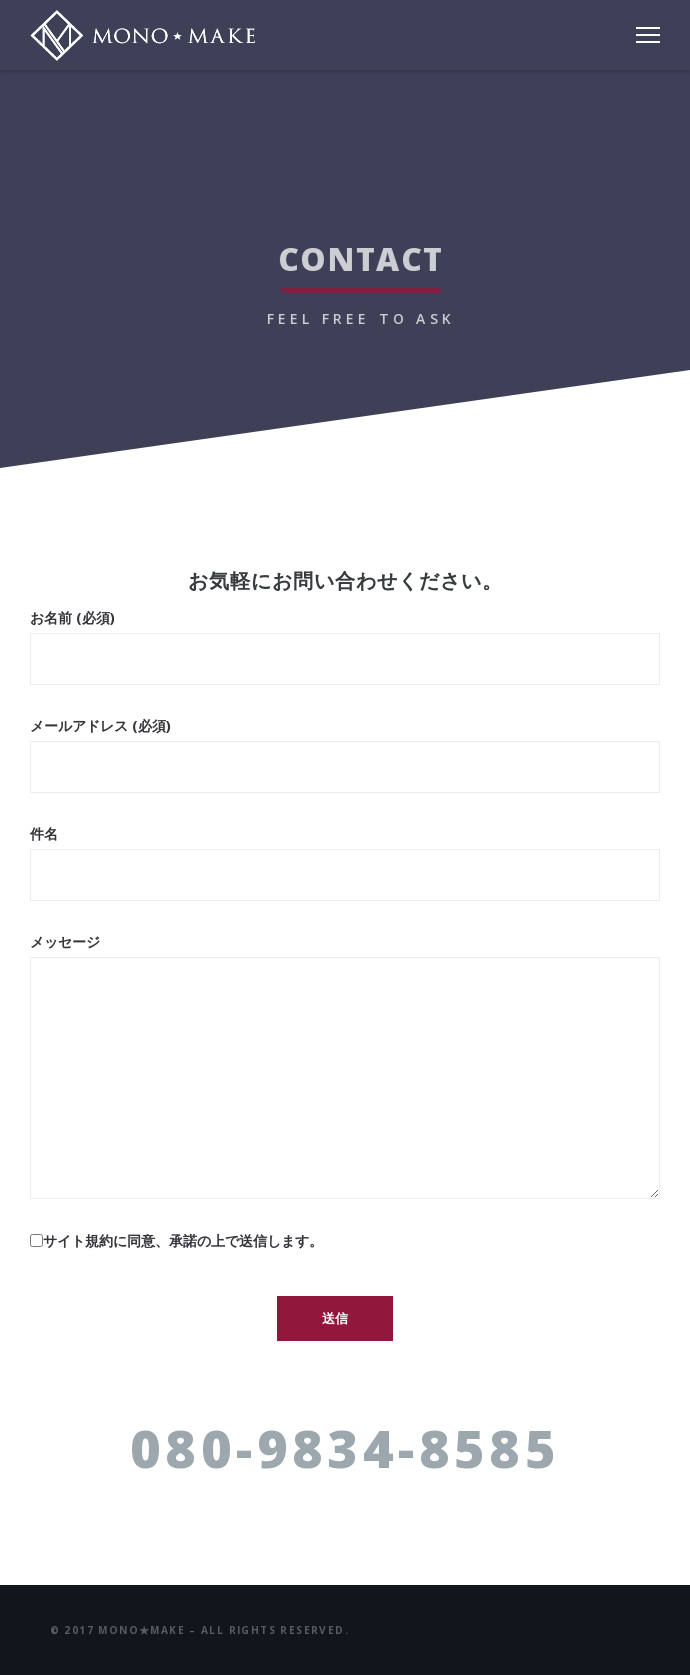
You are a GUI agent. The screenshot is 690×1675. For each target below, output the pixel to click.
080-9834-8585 (345, 1447)
